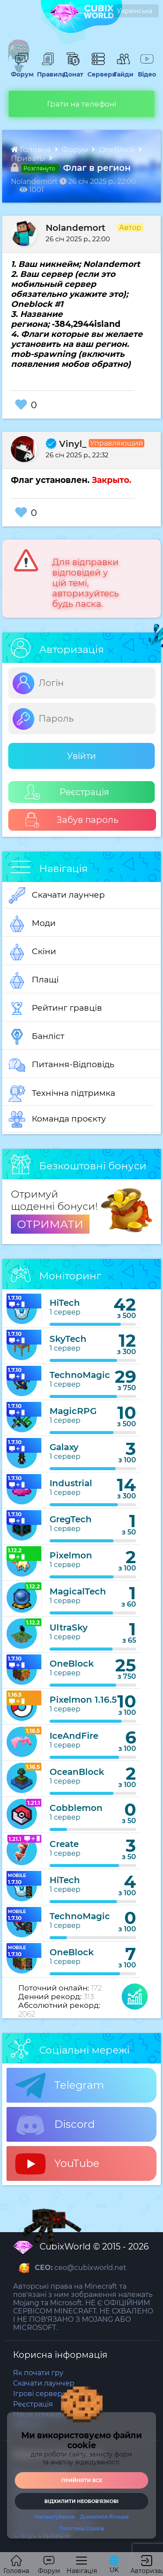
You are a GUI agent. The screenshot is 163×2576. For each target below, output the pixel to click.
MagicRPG (73, 1411)
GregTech (71, 1519)
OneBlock (117, 149)
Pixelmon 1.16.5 (83, 1699)
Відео (146, 70)
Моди (32, 923)
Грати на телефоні (81, 104)
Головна (32, 149)
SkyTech (68, 1339)
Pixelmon (71, 1555)
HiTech (65, 1303)
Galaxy (64, 1447)
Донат (72, 70)
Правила (48, 70)
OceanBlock (77, 1772)
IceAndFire (74, 1736)
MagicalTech (78, 1591)
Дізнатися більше (104, 2517)
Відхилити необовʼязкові (81, 2501)
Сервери (98, 70)
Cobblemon (76, 1808)
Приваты (29, 158)
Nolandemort (75, 228)
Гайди (122, 70)
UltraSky (69, 1627)
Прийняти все (81, 2480)
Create (64, 1844)
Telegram (59, 2085)
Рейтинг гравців (55, 1008)
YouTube (57, 2164)
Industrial (71, 1483)
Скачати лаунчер (57, 895)
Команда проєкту (57, 1119)
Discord (55, 2125)
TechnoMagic (80, 1375)
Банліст (36, 1036)
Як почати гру (38, 2373)
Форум (21, 70)
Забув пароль (71, 820)
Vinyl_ (66, 444)
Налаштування (54, 2517)
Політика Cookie (81, 2529)
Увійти (81, 756)
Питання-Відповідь (61, 1065)
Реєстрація (67, 792)
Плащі (34, 980)
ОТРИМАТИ (50, 1224)
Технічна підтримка (62, 1093)
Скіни (32, 952)
